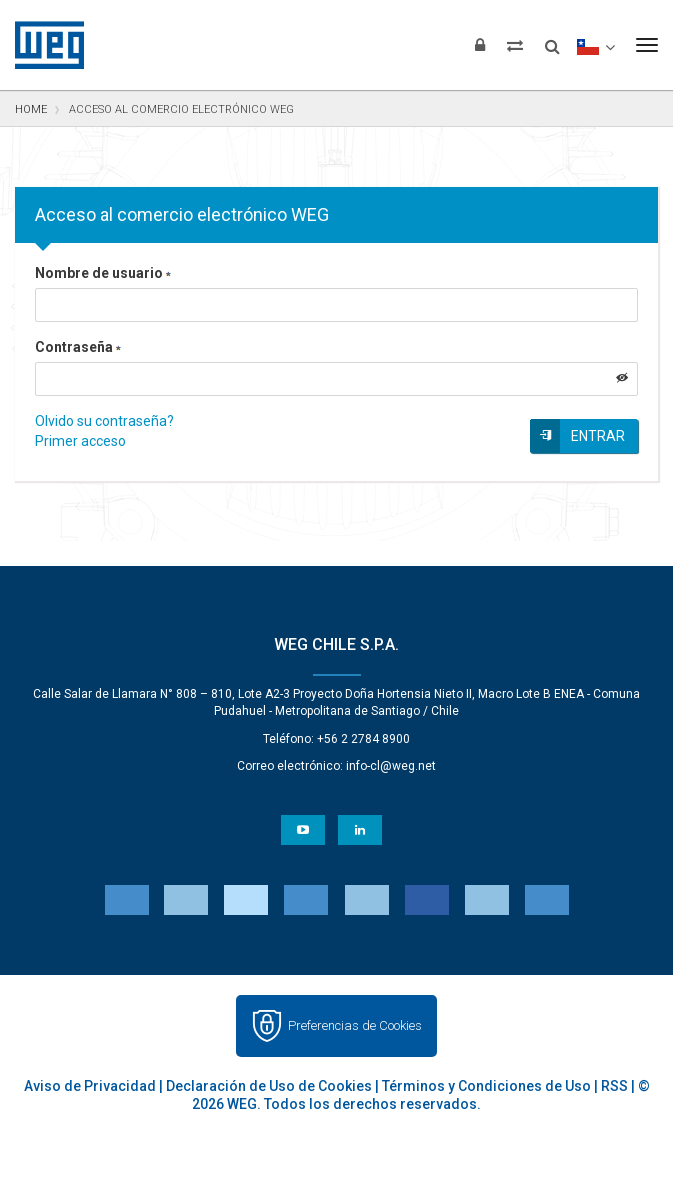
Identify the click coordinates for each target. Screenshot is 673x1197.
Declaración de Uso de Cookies (269, 1086)
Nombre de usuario (103, 273)
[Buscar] (552, 40)
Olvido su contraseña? (104, 421)
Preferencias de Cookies (355, 1025)
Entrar (598, 436)
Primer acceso (80, 441)
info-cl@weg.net (391, 766)
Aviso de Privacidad (90, 1086)
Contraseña (78, 347)
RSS (614, 1086)
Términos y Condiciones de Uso (486, 1086)
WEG (42, 45)
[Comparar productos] (515, 45)
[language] (595, 45)
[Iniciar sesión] (480, 45)
